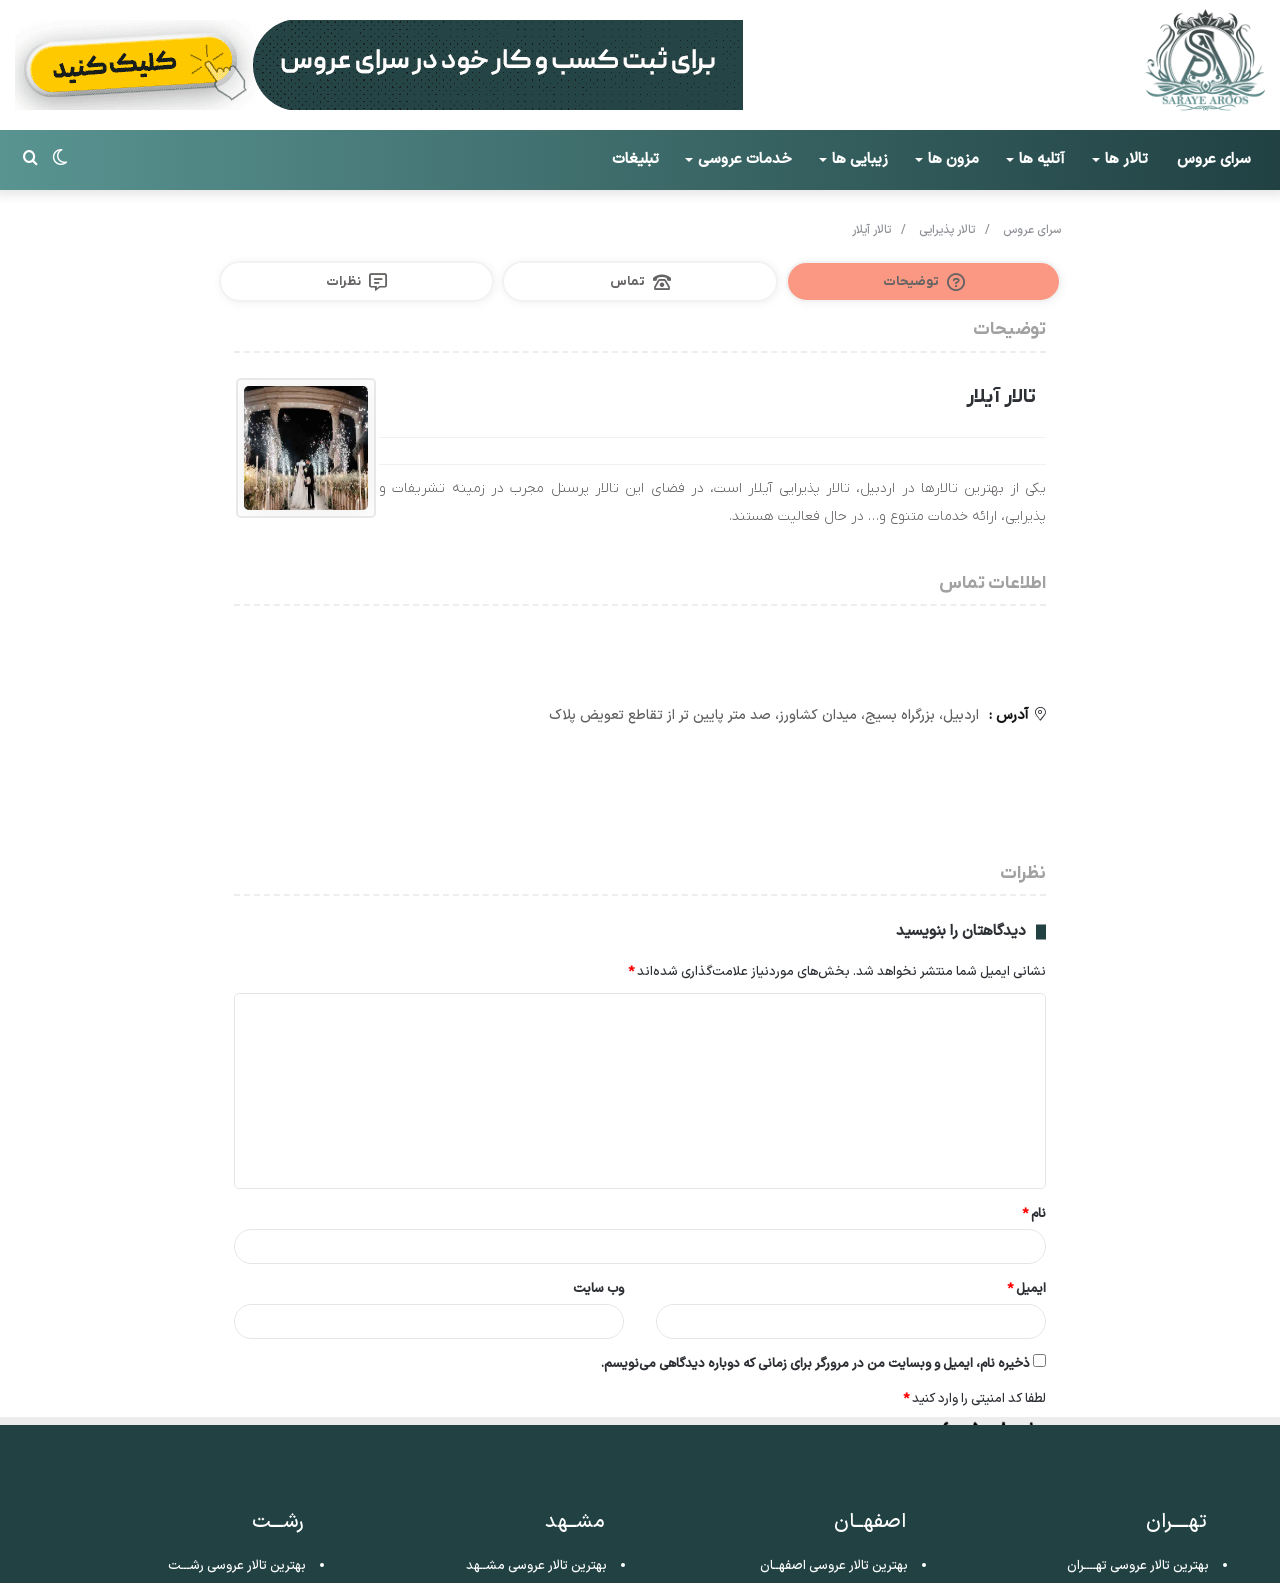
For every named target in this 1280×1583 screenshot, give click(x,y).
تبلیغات (635, 159)
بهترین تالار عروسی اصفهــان (834, 1566)
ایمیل (1026, 1291)
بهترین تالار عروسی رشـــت (237, 1566)
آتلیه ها (1042, 159)
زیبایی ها (860, 159)
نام (1034, 1216)
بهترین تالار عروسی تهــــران (1138, 1566)
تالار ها (1126, 159)
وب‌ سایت (598, 1291)
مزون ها (953, 159)
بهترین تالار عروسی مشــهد (536, 1566)
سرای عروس (1214, 159)
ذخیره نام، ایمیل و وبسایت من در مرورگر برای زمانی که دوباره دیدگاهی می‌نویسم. (815, 1366)
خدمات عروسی (745, 159)
